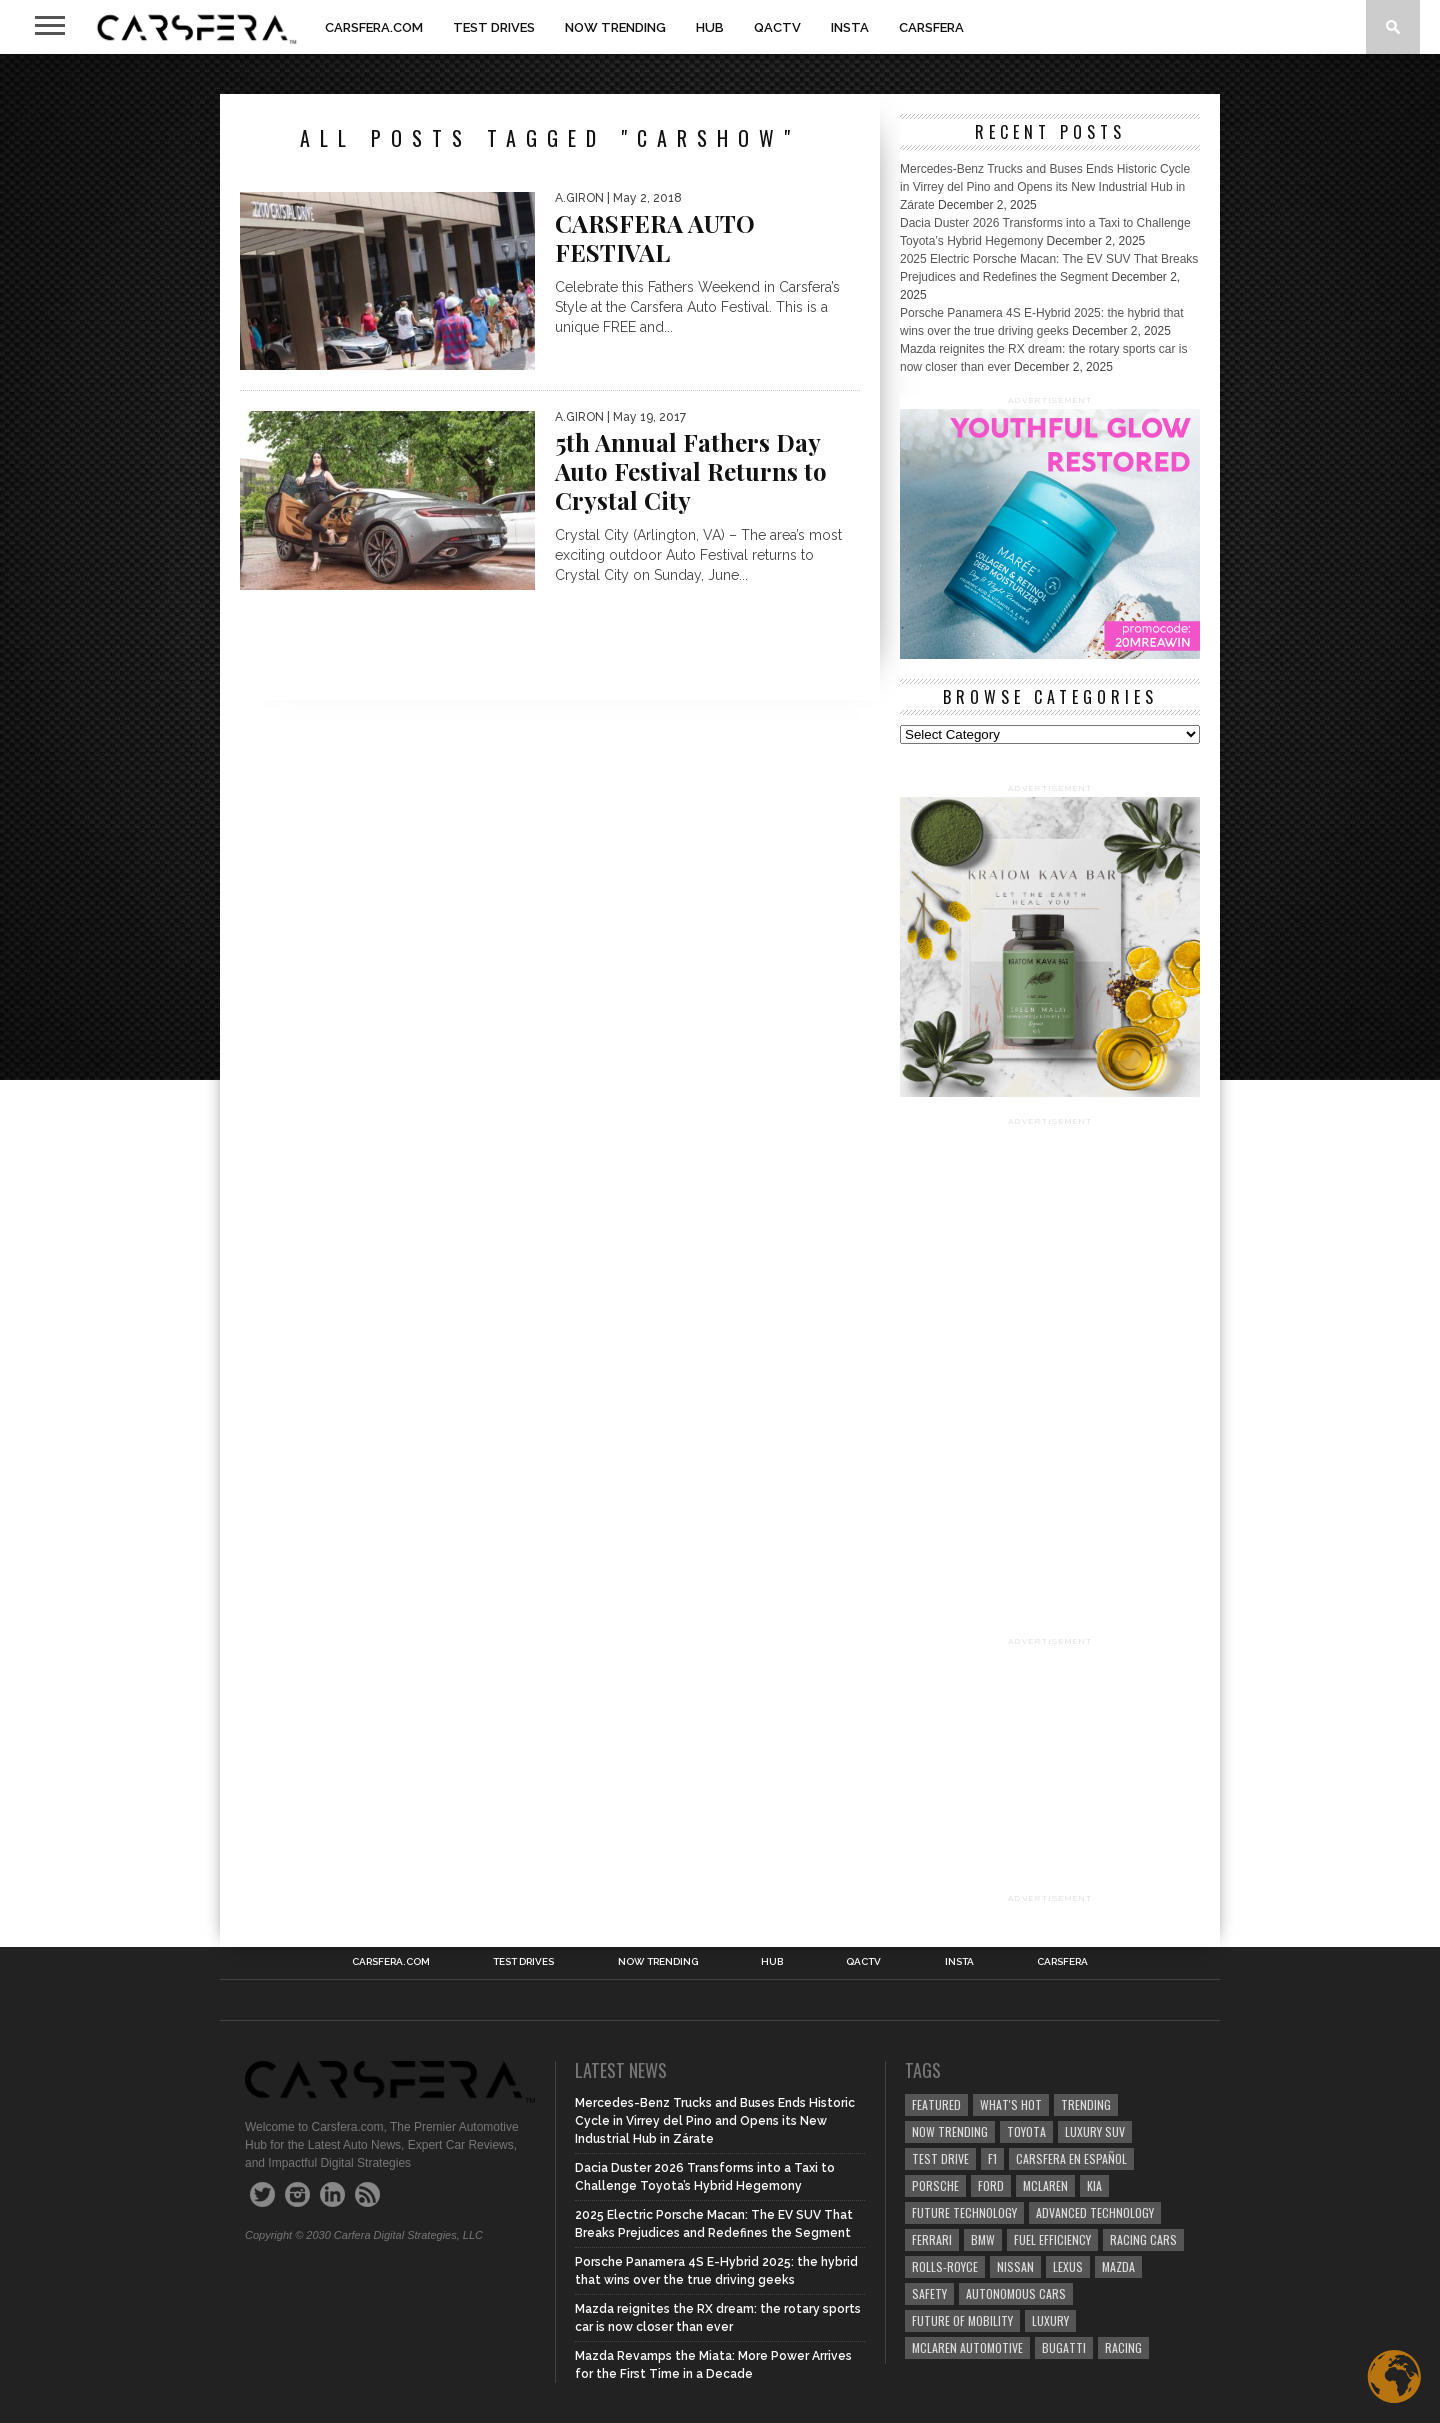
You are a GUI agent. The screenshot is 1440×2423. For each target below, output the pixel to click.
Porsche (935, 2185)
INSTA (850, 27)
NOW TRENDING (615, 27)
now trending (950, 2131)
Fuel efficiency (1052, 2239)
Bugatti (1064, 2347)
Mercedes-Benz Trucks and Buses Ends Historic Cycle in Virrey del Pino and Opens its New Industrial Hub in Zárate (1045, 187)
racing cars (1143, 2239)
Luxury (1050, 2320)
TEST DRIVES (494, 27)
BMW (983, 2239)
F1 (992, 2158)
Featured (936, 2104)
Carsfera (931, 27)
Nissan (1015, 2266)
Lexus (1068, 2266)
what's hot (1011, 2104)
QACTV (777, 27)
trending (1086, 2104)
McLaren (1045, 2185)
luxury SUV (1095, 2131)
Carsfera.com (374, 27)
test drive (940, 2158)
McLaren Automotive (967, 2347)
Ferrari (932, 2239)
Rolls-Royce (945, 2266)
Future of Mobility (962, 2320)
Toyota (1026, 2131)
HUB (710, 27)
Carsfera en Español (1071, 2158)
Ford (991, 2185)
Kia (1094, 2185)
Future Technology (964, 2212)
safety (929, 2293)
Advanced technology (1095, 2212)
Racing (1123, 2347)
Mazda (1118, 2266)
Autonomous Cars (1016, 2293)
